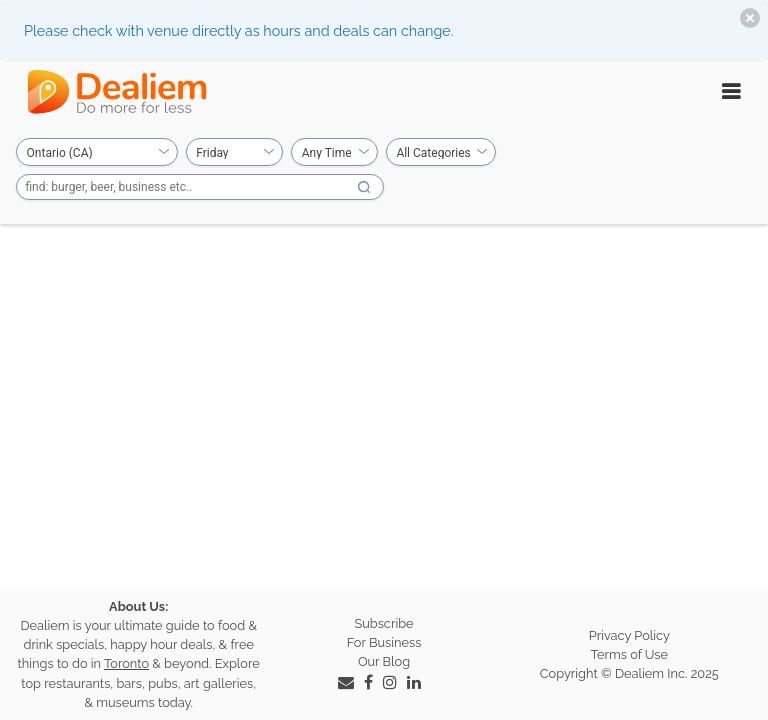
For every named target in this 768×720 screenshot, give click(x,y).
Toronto (126, 663)
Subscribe (383, 623)
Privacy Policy (629, 635)
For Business (384, 642)
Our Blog (384, 661)
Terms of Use (630, 654)
